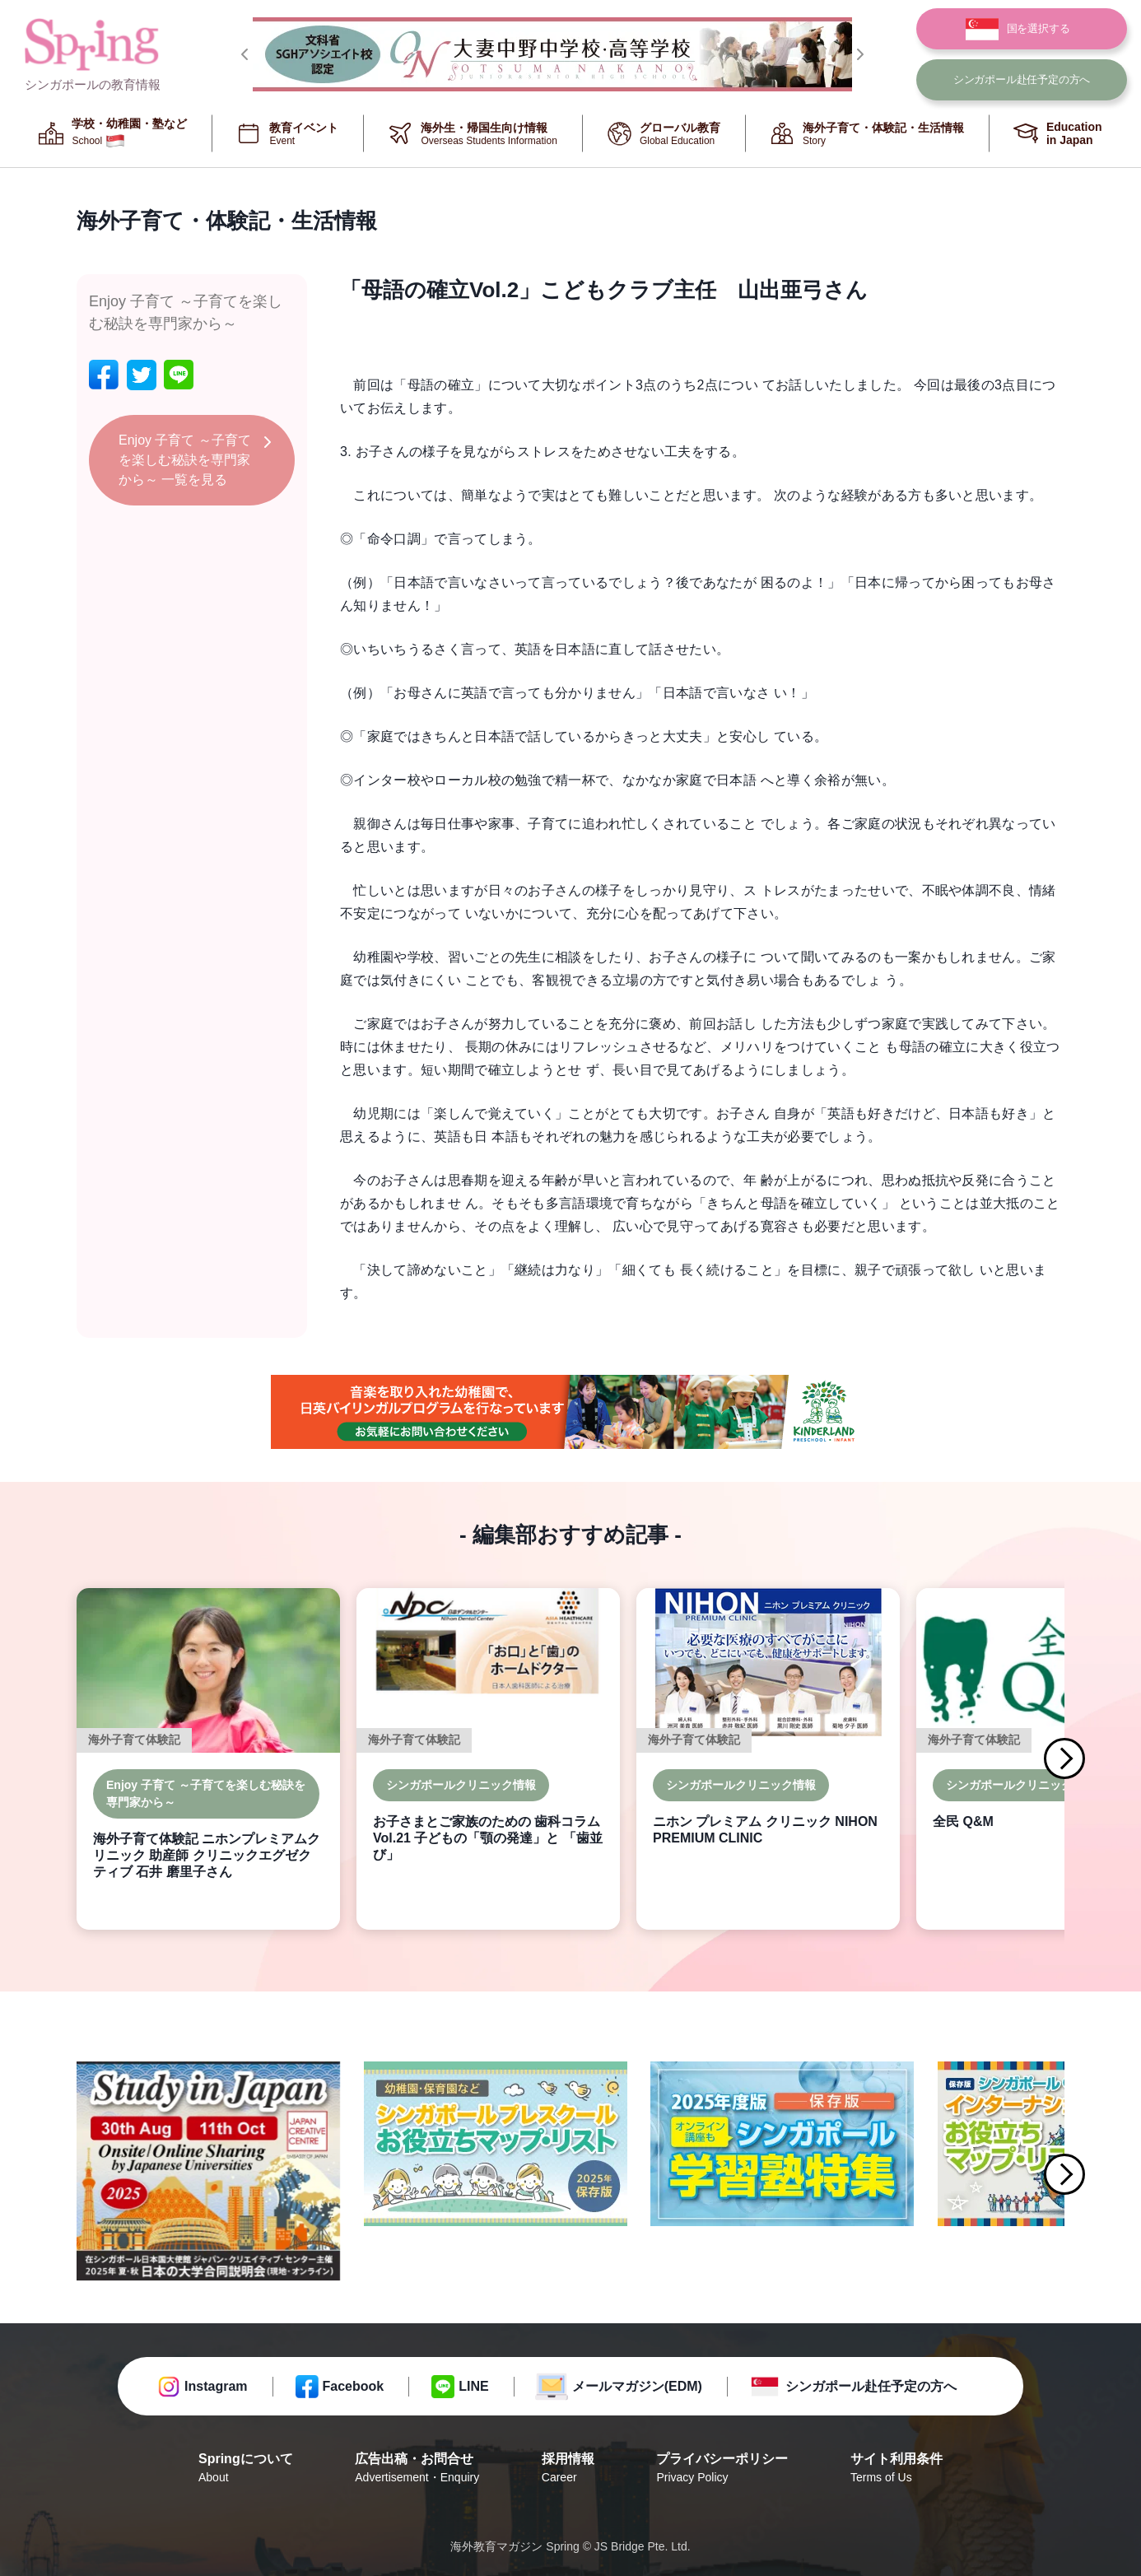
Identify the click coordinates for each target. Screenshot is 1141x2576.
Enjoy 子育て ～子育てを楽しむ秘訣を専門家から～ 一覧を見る (185, 460)
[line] (178, 375)
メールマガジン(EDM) (637, 2386)
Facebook (353, 2386)
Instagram (215, 2386)
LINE (473, 2386)
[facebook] (104, 375)
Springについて (245, 2469)
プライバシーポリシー (722, 2469)
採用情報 (568, 2469)
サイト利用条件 (896, 2469)
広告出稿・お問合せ (417, 2469)
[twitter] (141, 375)
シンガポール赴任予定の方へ (871, 2386)
